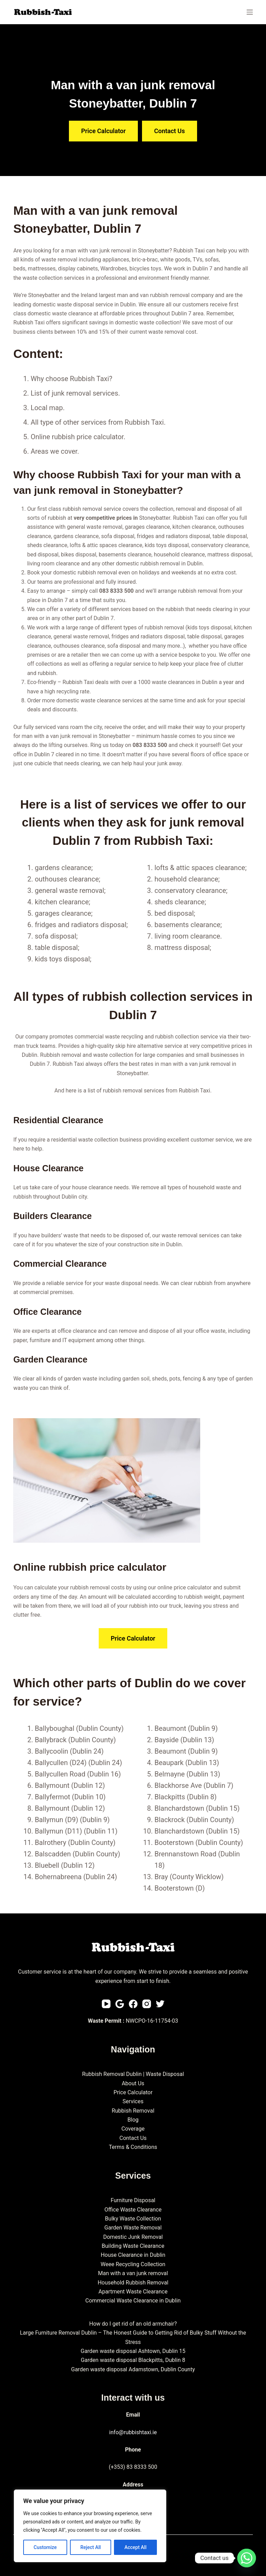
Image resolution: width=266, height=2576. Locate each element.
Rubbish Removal (133, 2110)
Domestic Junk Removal (133, 2237)
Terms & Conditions (133, 2147)
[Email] (119, 2004)
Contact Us (133, 2138)
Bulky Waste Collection (133, 2218)
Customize (45, 2547)
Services (133, 2101)
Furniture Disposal (132, 2200)
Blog (133, 2119)
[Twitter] (160, 2004)
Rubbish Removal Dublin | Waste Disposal (133, 2074)
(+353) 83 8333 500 (133, 2467)
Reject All (90, 2547)
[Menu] (250, 12)
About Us (133, 2083)
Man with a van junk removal (133, 2273)
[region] (90, 2526)
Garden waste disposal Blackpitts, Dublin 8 (133, 2360)
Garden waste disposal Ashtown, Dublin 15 (133, 2351)
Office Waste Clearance (132, 2209)
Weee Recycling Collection (133, 2264)
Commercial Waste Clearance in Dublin (132, 2300)
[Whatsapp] (246, 2558)
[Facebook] (133, 2004)
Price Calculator (133, 2092)
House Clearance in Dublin (133, 2255)
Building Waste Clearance (133, 2246)
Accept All (135, 2547)
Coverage (133, 2128)
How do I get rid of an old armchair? (133, 2323)
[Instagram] (146, 2004)
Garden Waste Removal (132, 2227)
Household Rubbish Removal (133, 2282)
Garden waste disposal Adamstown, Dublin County (133, 2369)
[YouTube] (106, 2004)
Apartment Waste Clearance (132, 2291)
